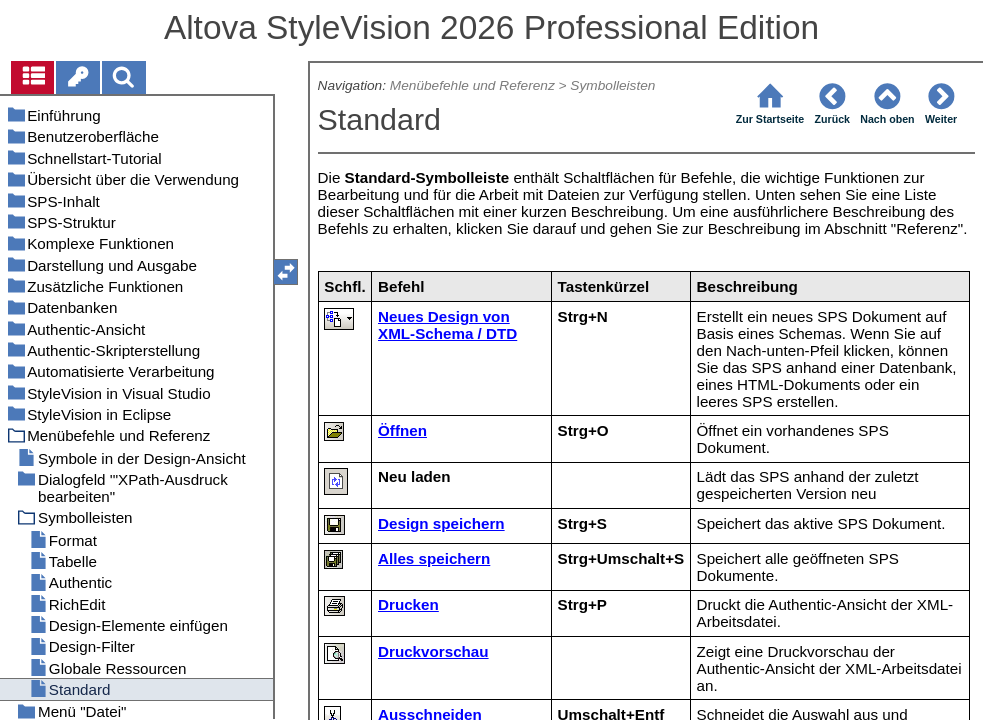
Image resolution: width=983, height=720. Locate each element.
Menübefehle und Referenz (472, 85)
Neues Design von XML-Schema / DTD (447, 325)
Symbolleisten (612, 85)
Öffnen (402, 430)
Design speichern (441, 523)
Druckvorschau (433, 651)
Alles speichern (434, 558)
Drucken (408, 604)
